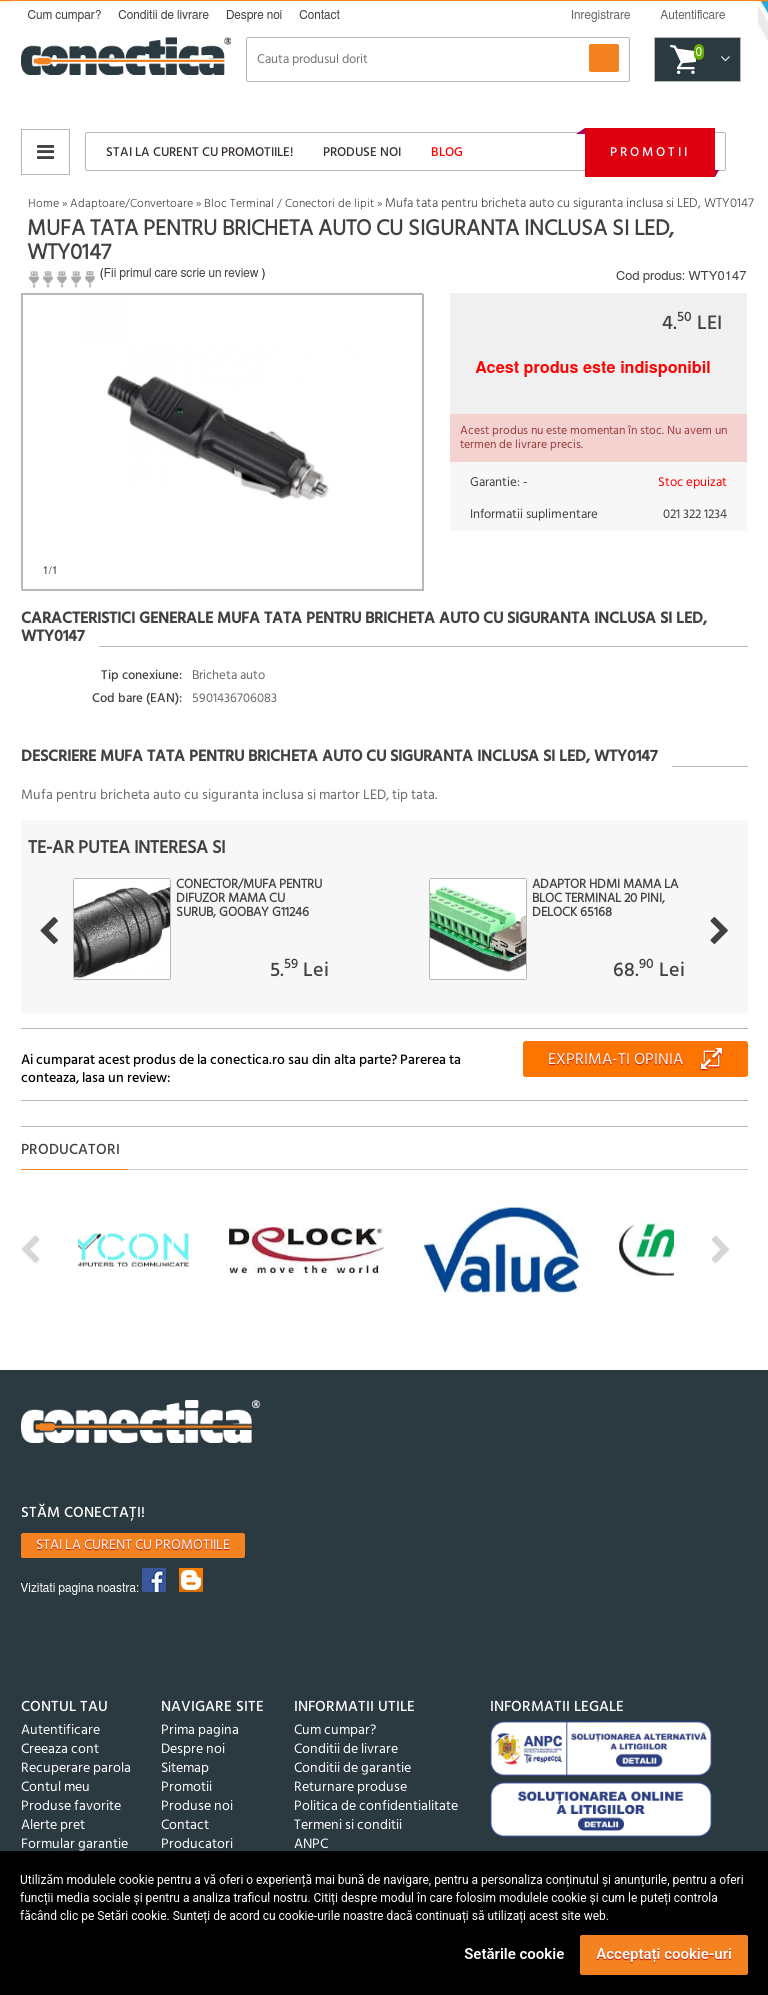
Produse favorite (71, 1806)
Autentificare (60, 1730)
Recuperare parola (76, 1768)
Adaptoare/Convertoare (131, 204)
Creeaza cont (60, 1749)
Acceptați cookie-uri (664, 1954)
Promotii (650, 152)
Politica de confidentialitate (376, 1806)
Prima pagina (200, 1730)
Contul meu (55, 1787)
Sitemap (185, 1768)
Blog (447, 152)
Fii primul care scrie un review (181, 273)
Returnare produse (350, 1787)
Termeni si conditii (348, 1825)
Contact (319, 15)
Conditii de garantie (352, 1768)
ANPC (311, 1844)
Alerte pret (53, 1825)
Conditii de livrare (163, 15)
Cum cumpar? (65, 15)
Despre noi (254, 15)
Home (43, 204)
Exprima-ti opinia (615, 1060)
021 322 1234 (695, 514)
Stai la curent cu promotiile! (199, 152)
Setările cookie (514, 1954)
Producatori (197, 1844)
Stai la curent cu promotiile (133, 1545)
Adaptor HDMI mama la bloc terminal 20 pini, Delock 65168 (605, 899)
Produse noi (362, 152)
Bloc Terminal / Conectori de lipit (289, 204)
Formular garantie (74, 1844)
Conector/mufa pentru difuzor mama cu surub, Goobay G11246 (249, 899)
